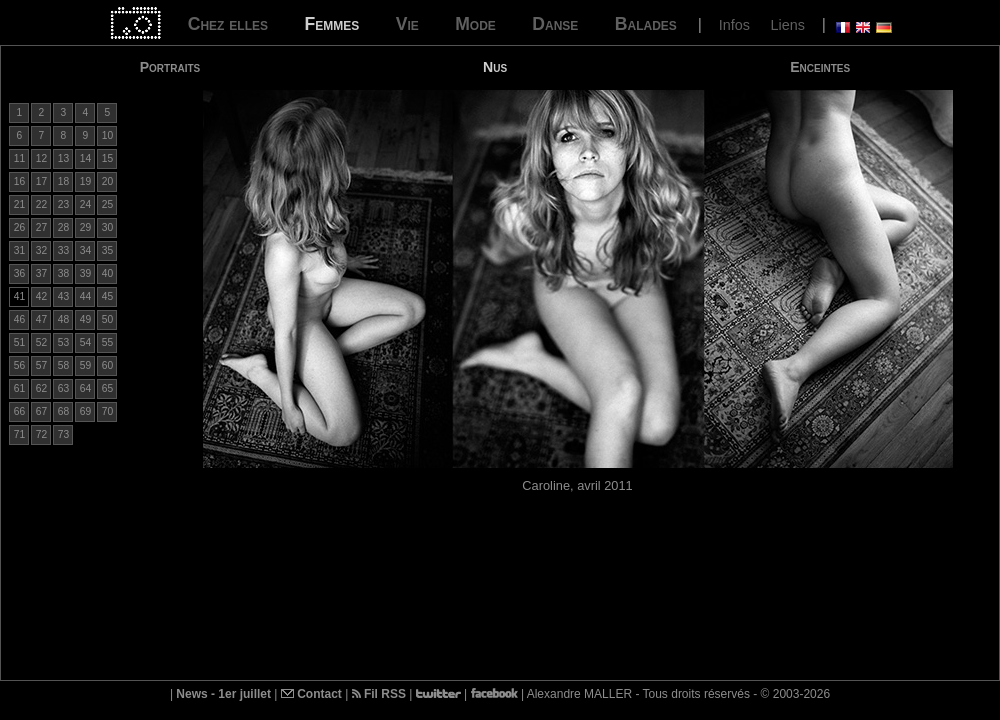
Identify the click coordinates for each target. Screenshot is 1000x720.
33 (63, 250)
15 (107, 158)
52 (41, 342)
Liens (787, 25)
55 (107, 342)
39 (85, 273)
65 (107, 388)
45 (107, 296)
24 (85, 204)
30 (107, 227)
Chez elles (228, 24)
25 (107, 204)
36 (19, 273)
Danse (555, 24)
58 (63, 365)
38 (63, 273)
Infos (734, 25)
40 (107, 273)
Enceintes (820, 67)
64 (85, 388)
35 (107, 250)
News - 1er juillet (223, 694)
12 (41, 158)
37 (41, 273)
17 (41, 181)
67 (41, 411)
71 (19, 434)
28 (63, 227)
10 (107, 135)
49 (85, 319)
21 (19, 204)
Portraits (170, 67)
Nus (495, 67)
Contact (311, 694)
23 (63, 204)
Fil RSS (379, 694)
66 (19, 411)
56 (19, 365)
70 (107, 411)
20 (107, 181)
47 (41, 319)
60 (107, 365)
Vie (407, 24)
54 (85, 342)
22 (41, 204)
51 (19, 342)
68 (63, 411)
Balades (646, 24)
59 (85, 365)
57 (41, 365)
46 (19, 319)
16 (19, 181)
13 (63, 158)
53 (63, 342)
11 (19, 158)
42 (41, 296)
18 (63, 181)
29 (85, 227)
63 (63, 388)
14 (85, 158)
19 (85, 181)
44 (85, 296)
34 (85, 250)
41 (19, 296)
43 (63, 296)
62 (41, 388)
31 (19, 250)
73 (63, 434)
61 (19, 388)
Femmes (331, 24)
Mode (475, 24)
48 (63, 319)
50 (107, 319)
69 (85, 411)
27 (41, 227)
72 (41, 434)
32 (41, 250)
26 (19, 227)
